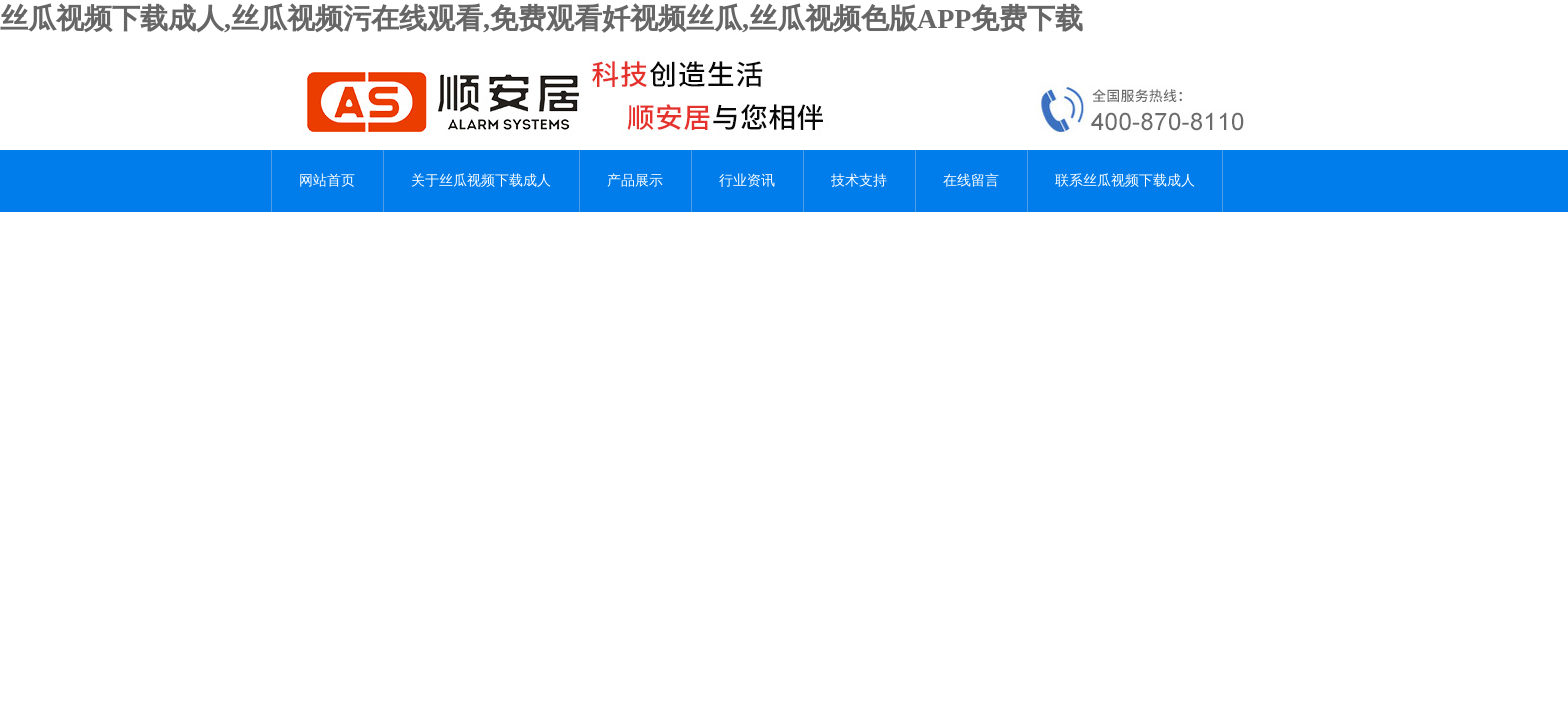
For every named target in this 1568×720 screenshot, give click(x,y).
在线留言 (971, 180)
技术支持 (859, 180)
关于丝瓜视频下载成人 (481, 180)
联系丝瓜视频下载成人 (1125, 180)
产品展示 (635, 180)
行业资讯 (747, 180)
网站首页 (327, 180)
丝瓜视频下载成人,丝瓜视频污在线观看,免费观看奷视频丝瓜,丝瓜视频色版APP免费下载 (541, 18)
